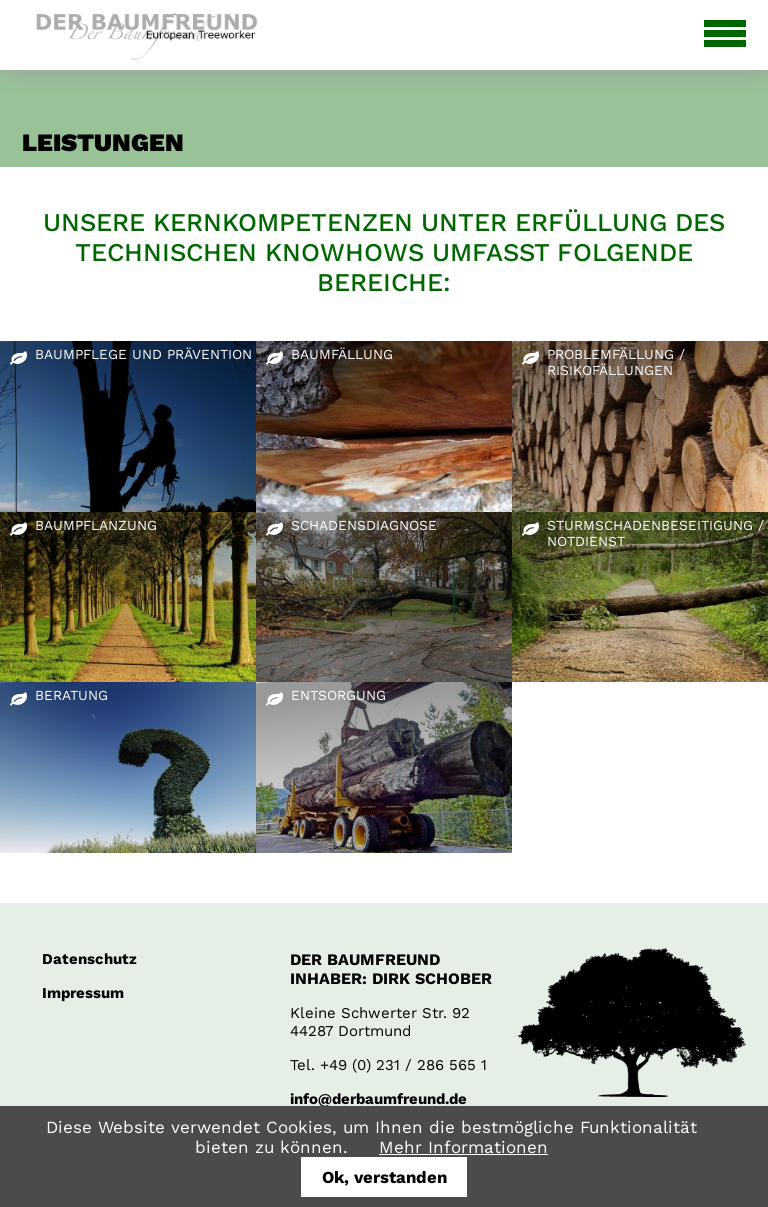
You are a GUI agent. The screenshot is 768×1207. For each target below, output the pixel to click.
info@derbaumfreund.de (378, 1099)
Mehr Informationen (463, 1147)
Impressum (83, 993)
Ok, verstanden (384, 1177)
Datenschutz (89, 959)
